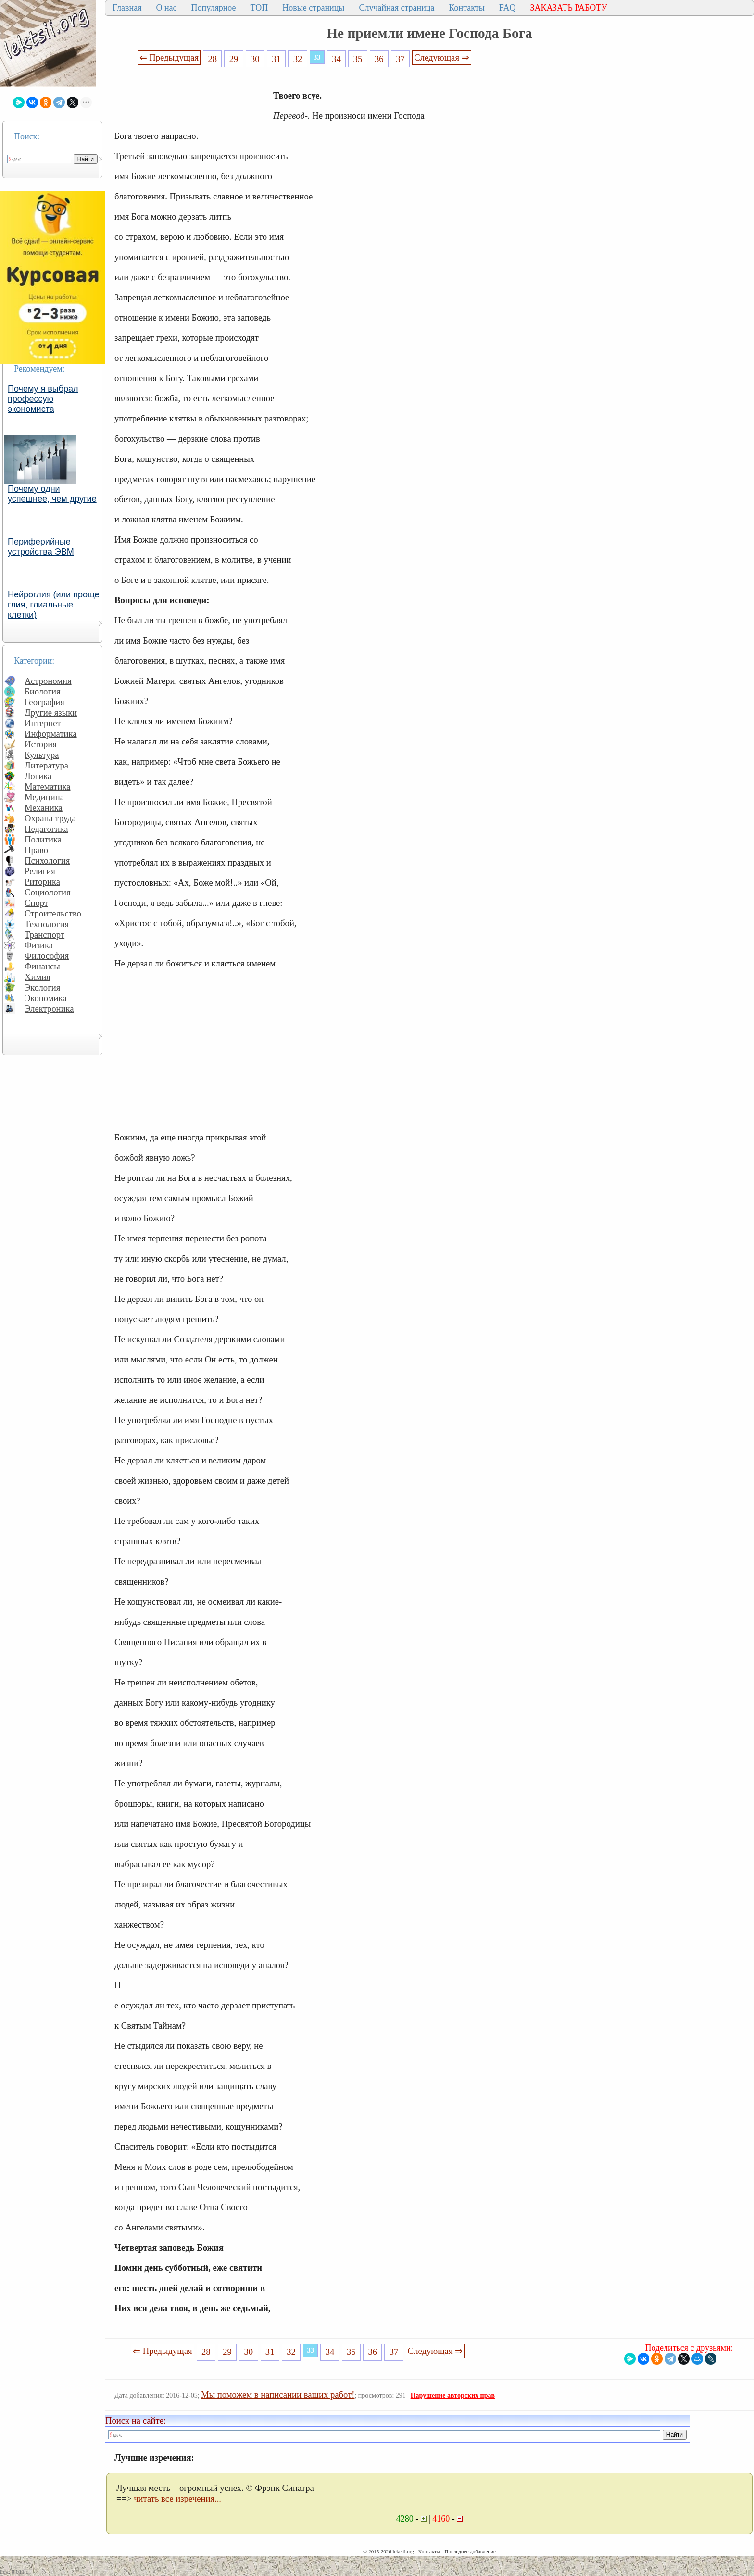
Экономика (46, 998)
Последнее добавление (469, 2551)
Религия (40, 871)
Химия (37, 977)
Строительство (53, 913)
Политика (43, 839)
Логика (38, 776)
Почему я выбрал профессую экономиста (43, 399)
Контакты (466, 7)
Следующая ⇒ (441, 57)
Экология (42, 987)
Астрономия (48, 681)
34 (336, 59)
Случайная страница (396, 7)
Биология (43, 691)
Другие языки (51, 712)
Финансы (42, 966)
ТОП (259, 7)
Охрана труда (50, 818)
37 (400, 59)
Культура (42, 755)
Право (36, 850)
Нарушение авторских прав (453, 2395)
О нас (166, 7)
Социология (48, 892)
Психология (47, 860)
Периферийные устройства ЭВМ (41, 547)
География (44, 702)
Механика (44, 808)
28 (212, 59)
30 (255, 59)
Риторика (42, 882)
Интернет (43, 723)
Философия (47, 956)
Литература (46, 765)
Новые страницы (313, 7)
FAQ (507, 7)
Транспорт (44, 934)
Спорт (36, 903)
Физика (39, 945)
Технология (47, 924)
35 (358, 59)
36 (379, 59)
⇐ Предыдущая (169, 57)
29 (234, 59)
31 (276, 59)
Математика (48, 786)
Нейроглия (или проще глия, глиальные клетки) (54, 604)
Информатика (51, 734)
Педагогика (46, 829)
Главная (127, 7)
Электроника (49, 1008)
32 (297, 59)
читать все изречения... (177, 2498)
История (41, 744)
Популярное (213, 7)
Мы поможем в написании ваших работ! (277, 2395)
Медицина (44, 797)
